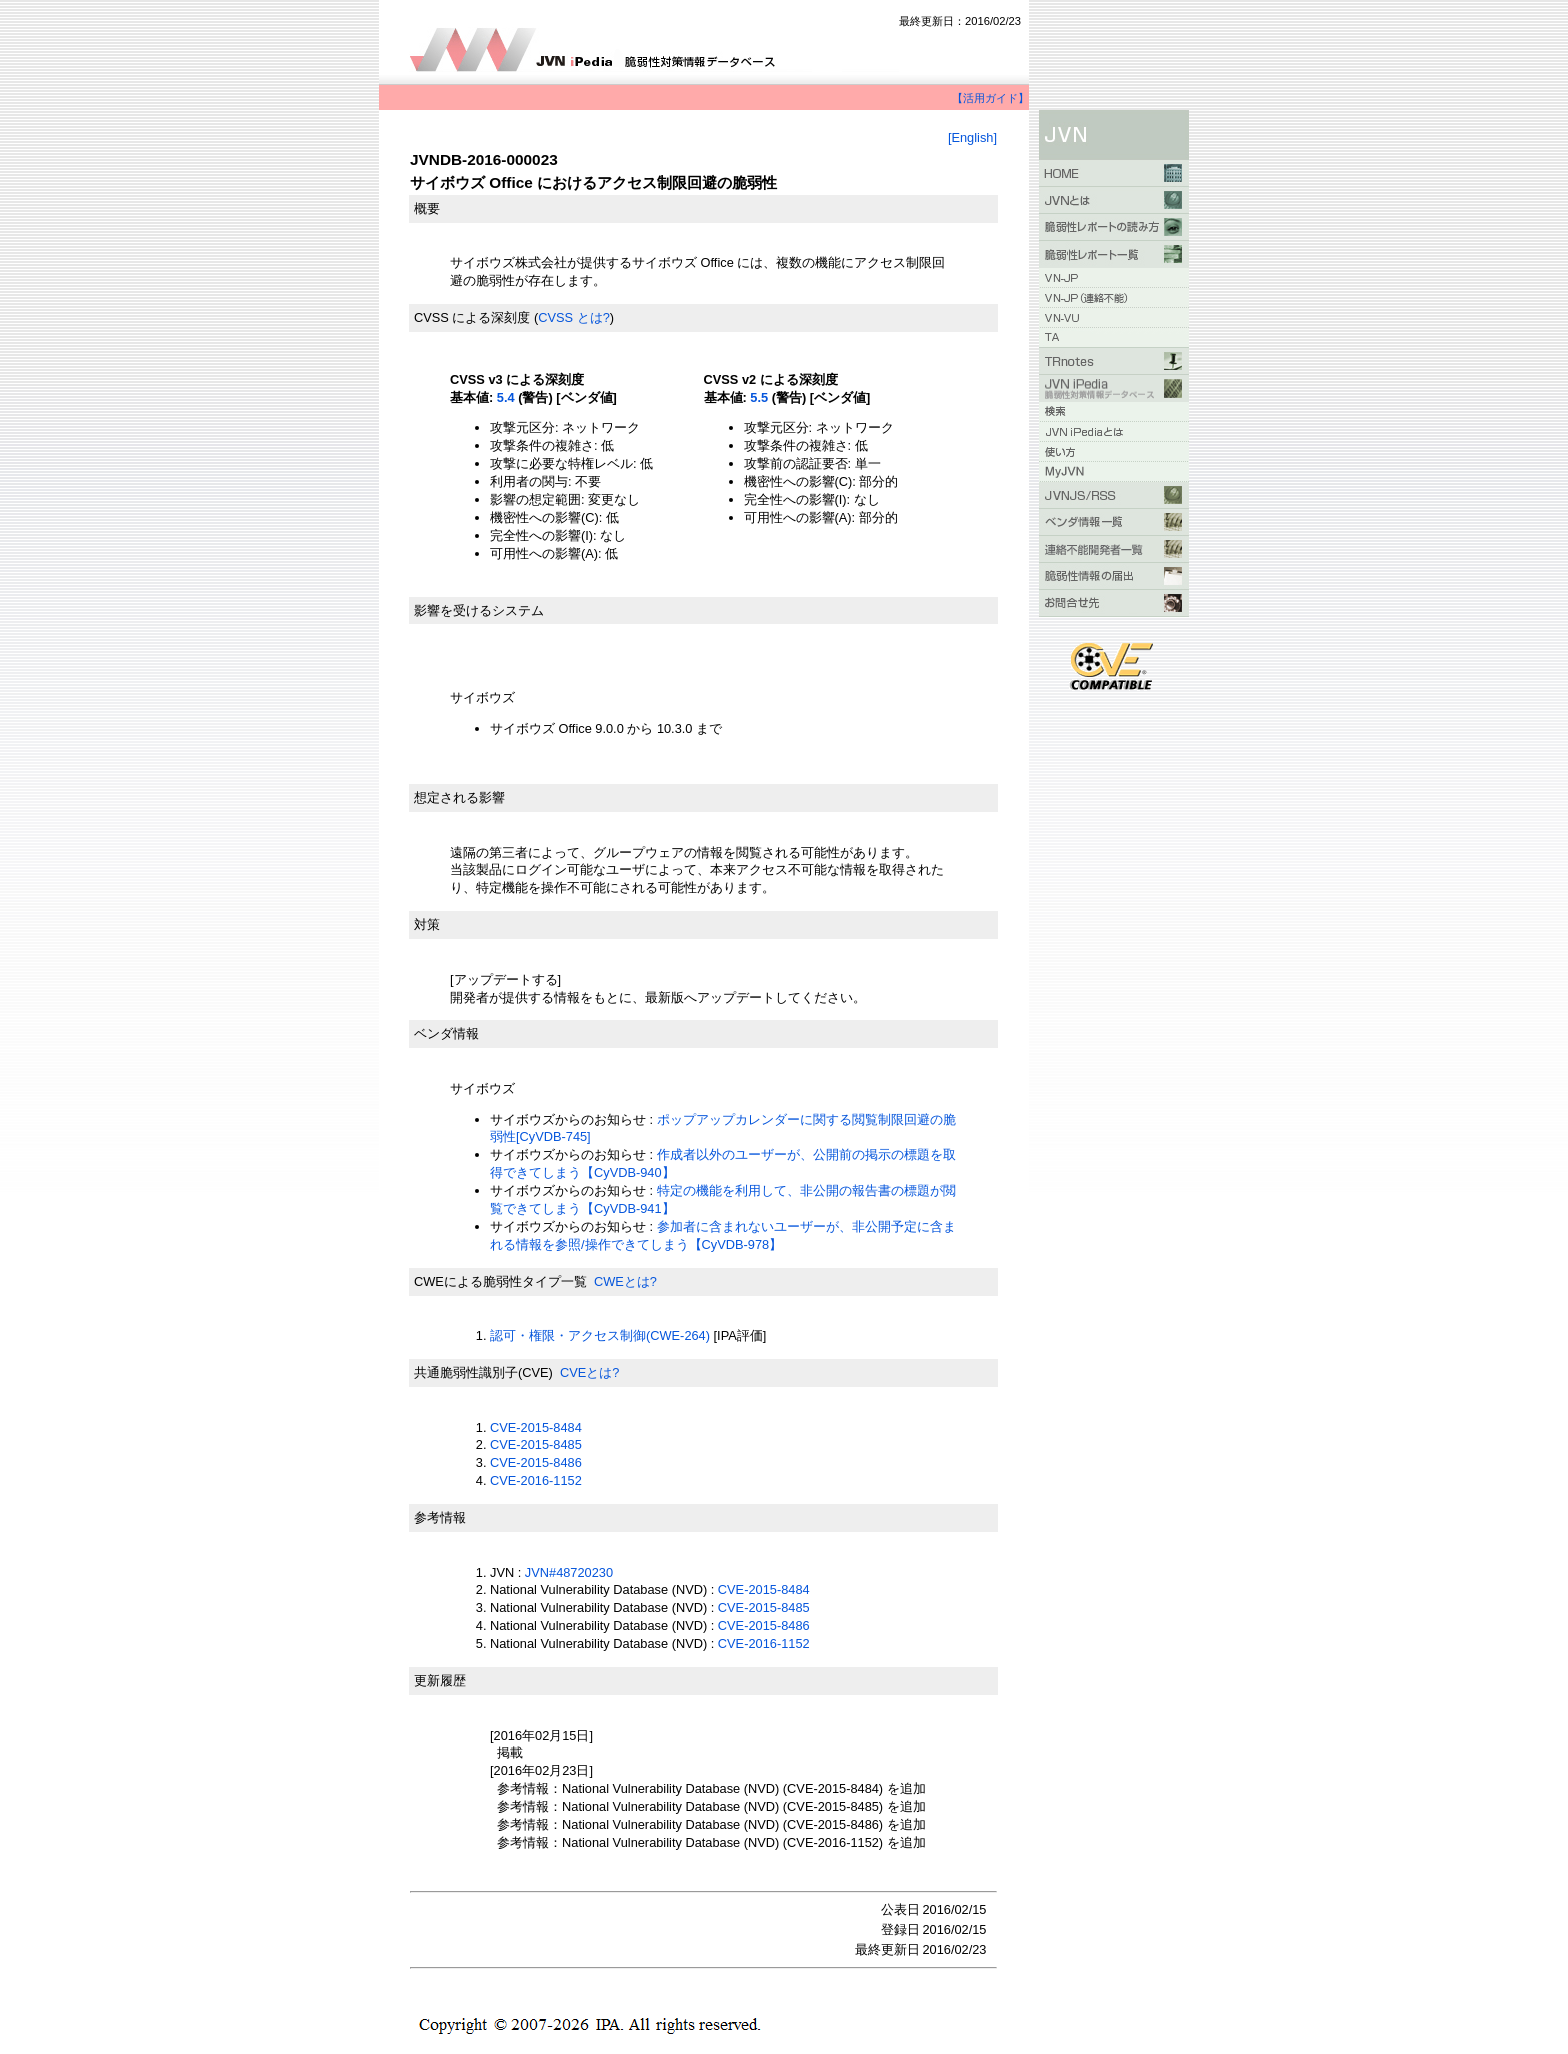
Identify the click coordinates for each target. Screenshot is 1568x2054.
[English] (972, 137)
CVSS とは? (574, 317)
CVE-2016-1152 (536, 1480)
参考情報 (440, 1517)
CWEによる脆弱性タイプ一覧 (500, 1281)
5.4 (506, 397)
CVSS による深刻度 (472, 317)
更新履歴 (440, 1680)
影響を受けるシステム (479, 610)
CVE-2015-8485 (536, 1444)
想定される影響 (459, 797)
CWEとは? (625, 1281)
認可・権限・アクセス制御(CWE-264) (600, 1335)
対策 (427, 924)
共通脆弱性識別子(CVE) (483, 1372)
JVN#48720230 (569, 1572)
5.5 (759, 397)
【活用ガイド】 (990, 98)
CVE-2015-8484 (536, 1427)
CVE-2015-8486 (536, 1462)
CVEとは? (589, 1372)
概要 (427, 208)
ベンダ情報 (446, 1033)
